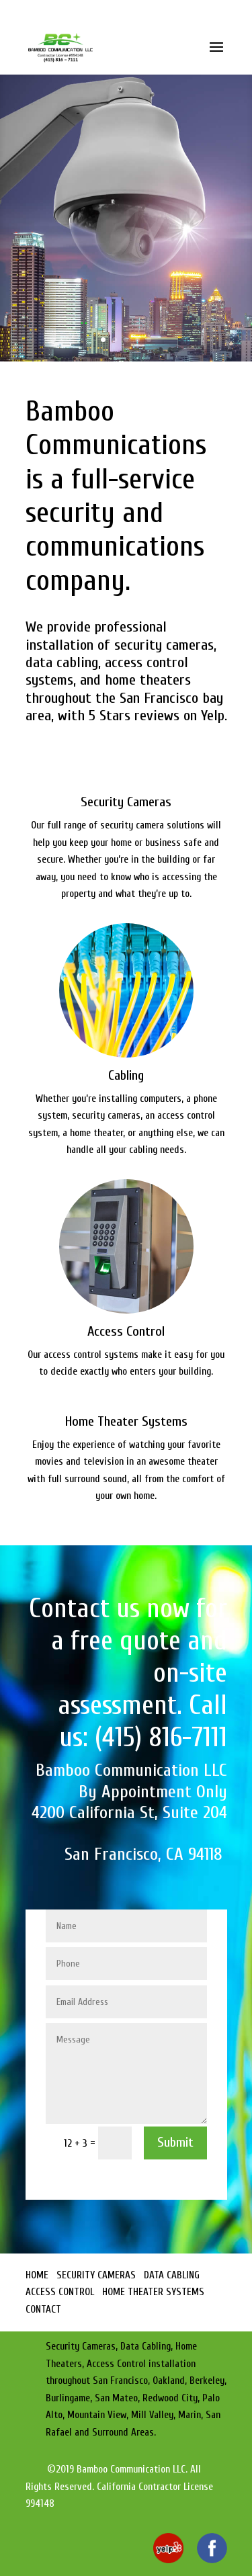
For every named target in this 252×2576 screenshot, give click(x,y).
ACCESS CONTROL (60, 2292)
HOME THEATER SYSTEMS (153, 2292)
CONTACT (43, 2309)
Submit (175, 2142)
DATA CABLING (172, 2275)
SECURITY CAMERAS (96, 2275)
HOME (37, 2275)
